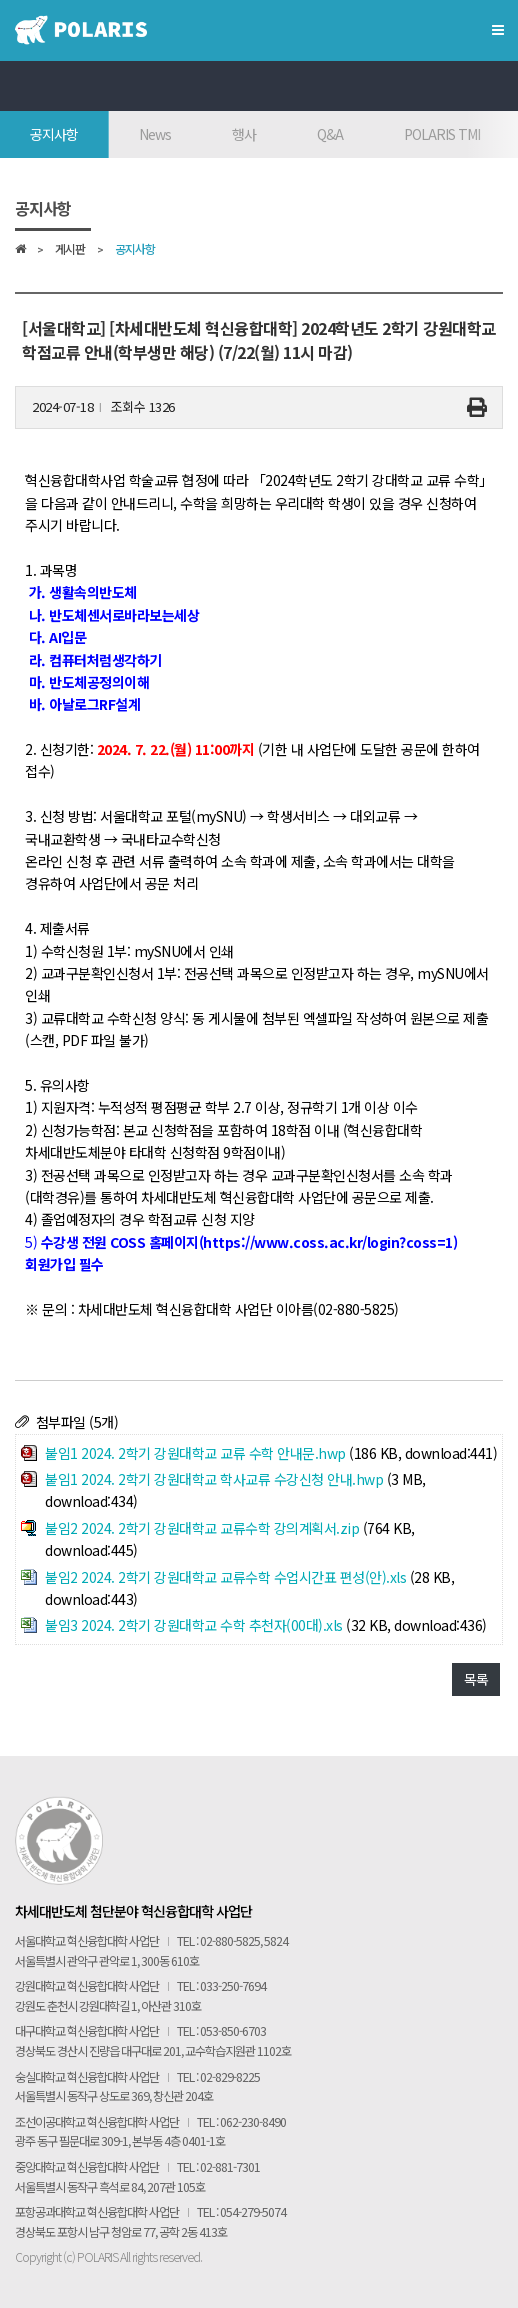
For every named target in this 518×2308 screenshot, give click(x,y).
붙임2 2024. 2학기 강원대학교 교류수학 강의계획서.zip (202, 1528)
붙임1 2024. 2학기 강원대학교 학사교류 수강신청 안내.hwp (214, 1479)
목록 (476, 1679)
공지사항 (54, 134)
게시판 (70, 250)
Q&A (330, 134)
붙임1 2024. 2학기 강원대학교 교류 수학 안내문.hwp (195, 1453)
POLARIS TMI (442, 134)
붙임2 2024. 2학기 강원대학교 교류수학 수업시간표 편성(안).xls (225, 1577)
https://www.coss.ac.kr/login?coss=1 (328, 1242)
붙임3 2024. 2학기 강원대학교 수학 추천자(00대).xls (194, 1625)
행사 (244, 134)
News (155, 134)
